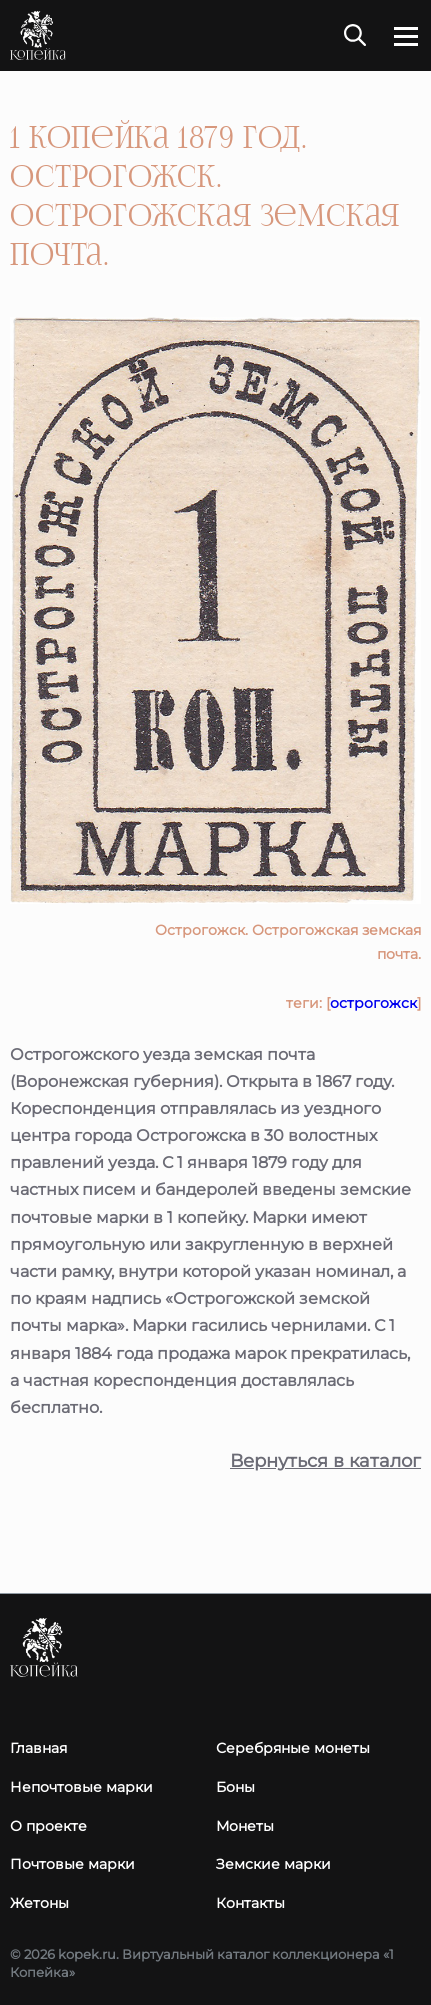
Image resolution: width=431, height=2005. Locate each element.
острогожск (373, 1003)
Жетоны (39, 1903)
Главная (38, 1748)
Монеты (245, 1826)
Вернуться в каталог (325, 1461)
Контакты (250, 1903)
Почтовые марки (72, 1864)
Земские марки (273, 1864)
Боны (235, 1787)
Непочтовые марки (81, 1787)
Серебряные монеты (293, 1748)
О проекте (48, 1826)
